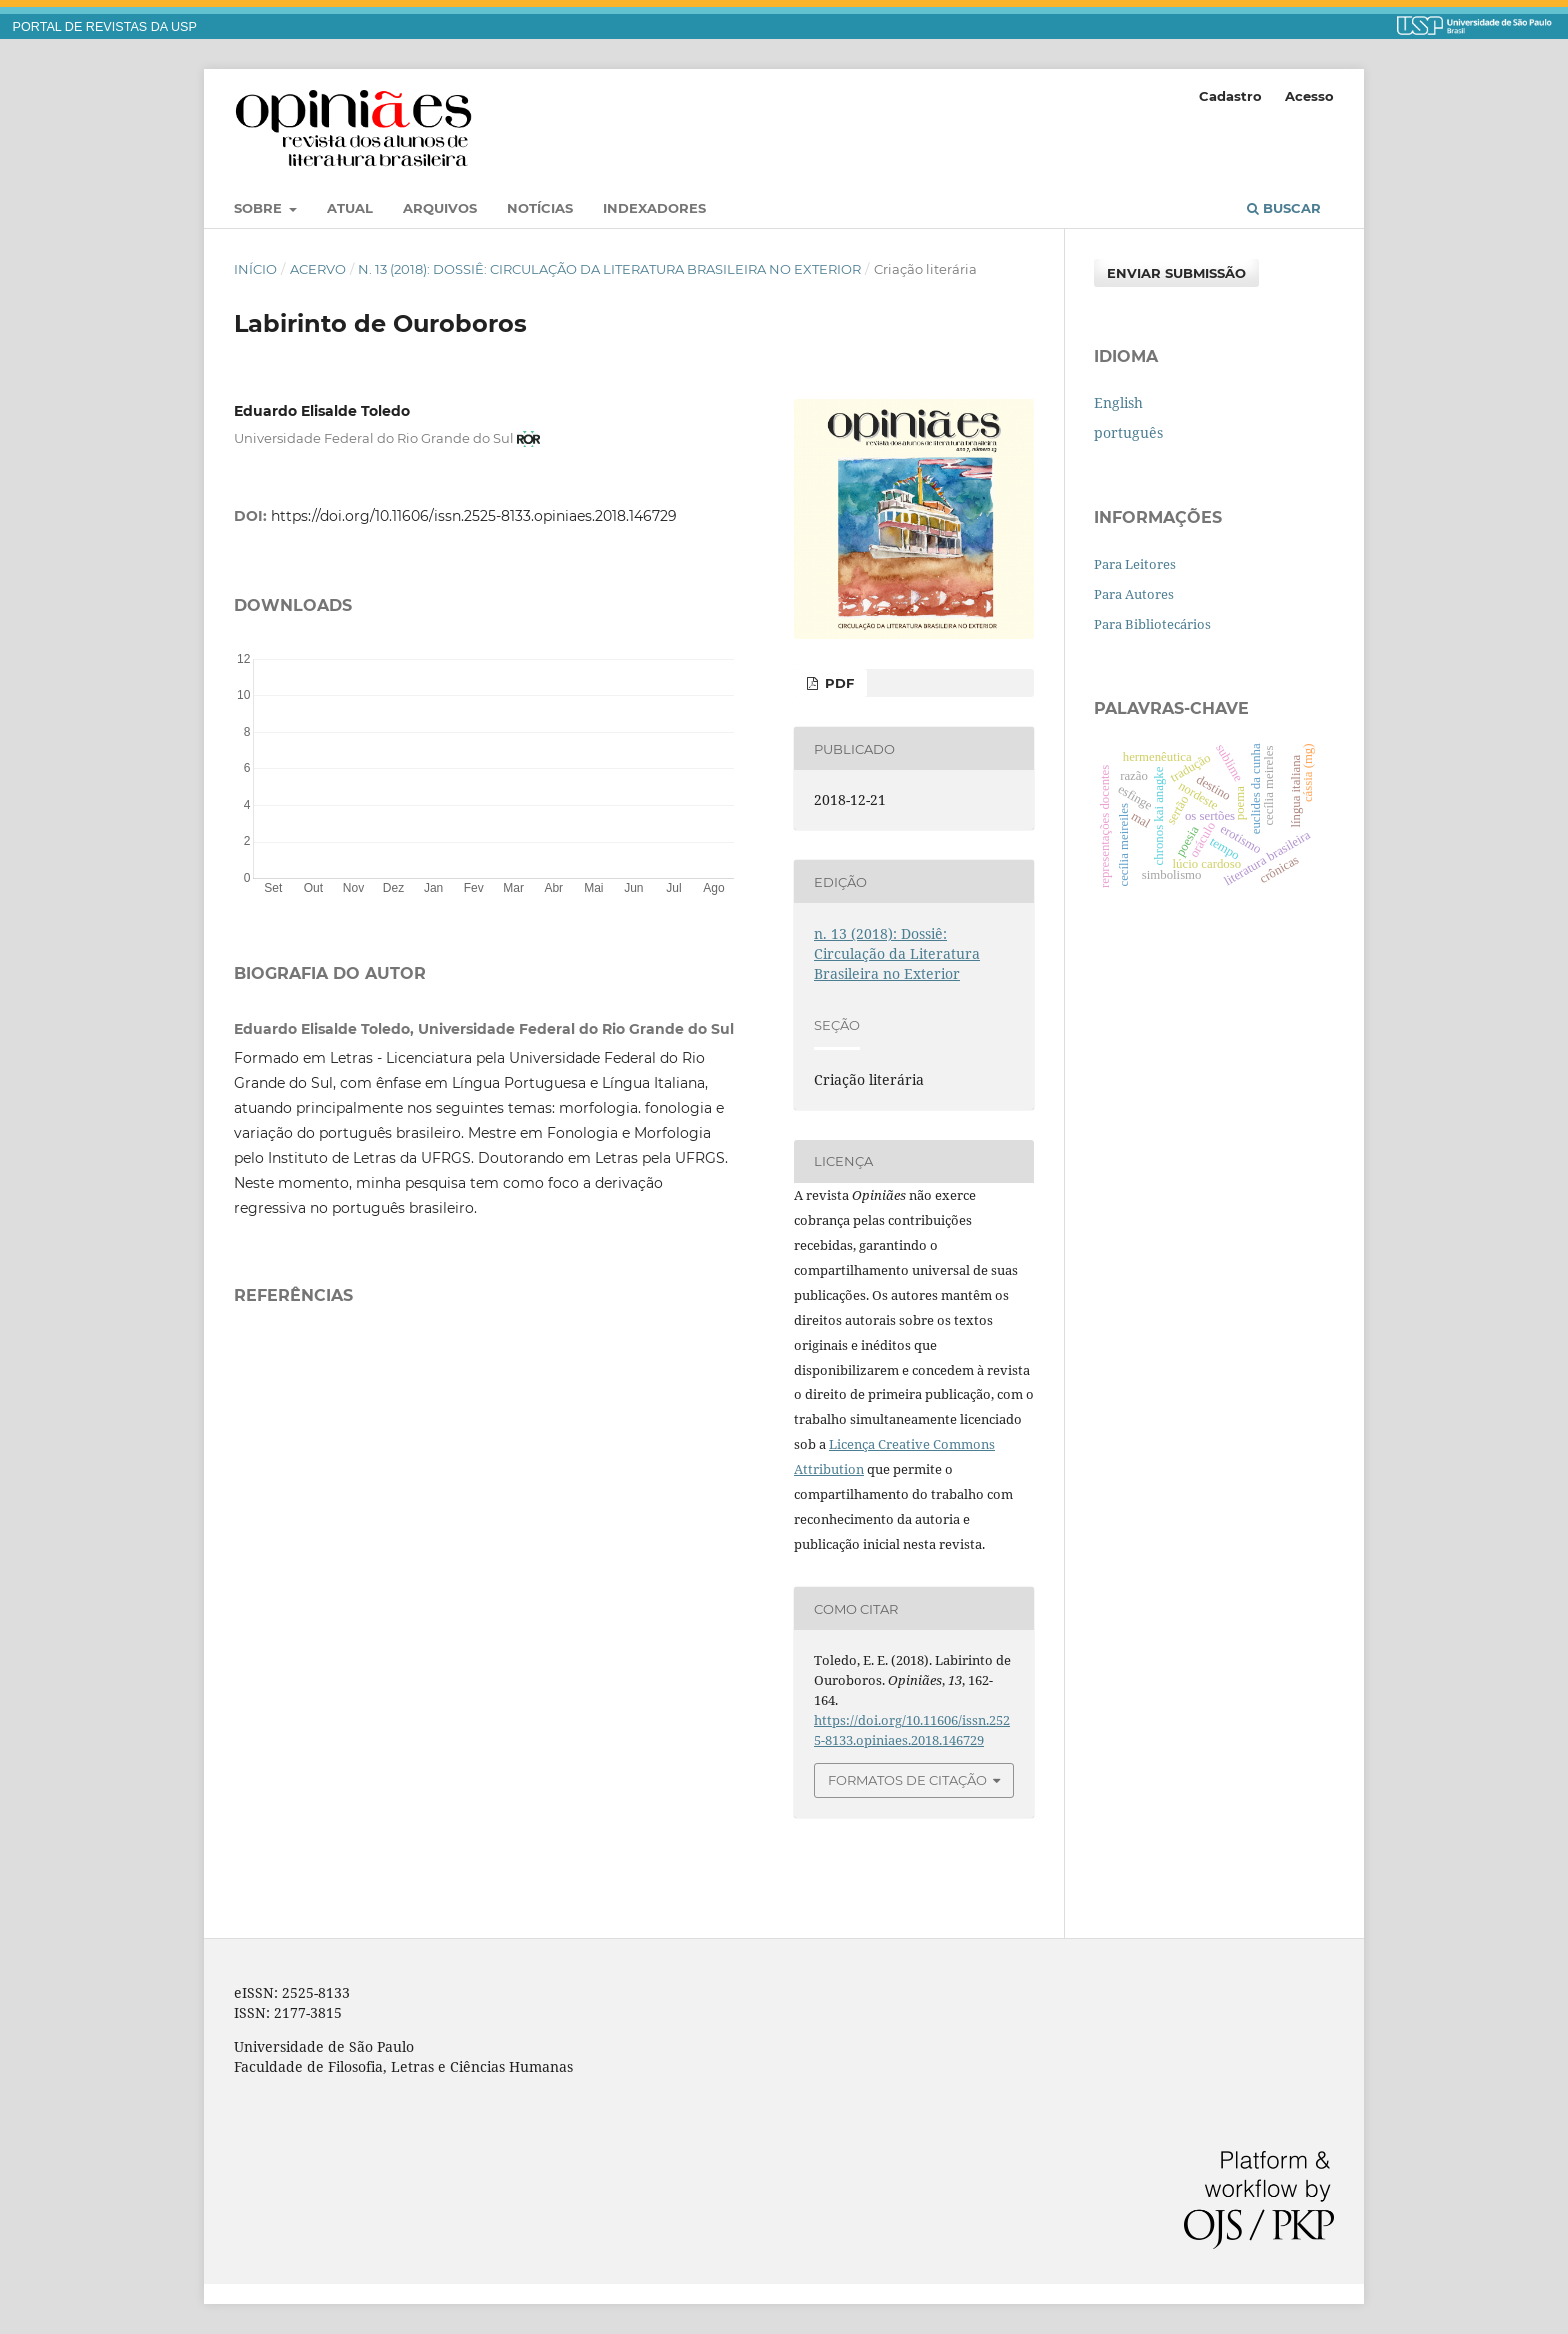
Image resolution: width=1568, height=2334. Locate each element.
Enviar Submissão (1176, 273)
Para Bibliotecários (1152, 624)
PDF (837, 683)
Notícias (540, 208)
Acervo (318, 269)
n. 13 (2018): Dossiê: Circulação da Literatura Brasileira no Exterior (609, 269)
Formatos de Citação (907, 1780)
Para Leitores (1135, 564)
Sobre (260, 208)
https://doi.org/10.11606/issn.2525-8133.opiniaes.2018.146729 (474, 516)
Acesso (1309, 96)
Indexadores (654, 208)
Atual (350, 208)
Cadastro (1230, 96)
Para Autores (1134, 594)
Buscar (1284, 208)
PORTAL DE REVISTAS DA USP (105, 27)
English (1118, 402)
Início (255, 269)
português (1128, 432)
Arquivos (440, 208)
